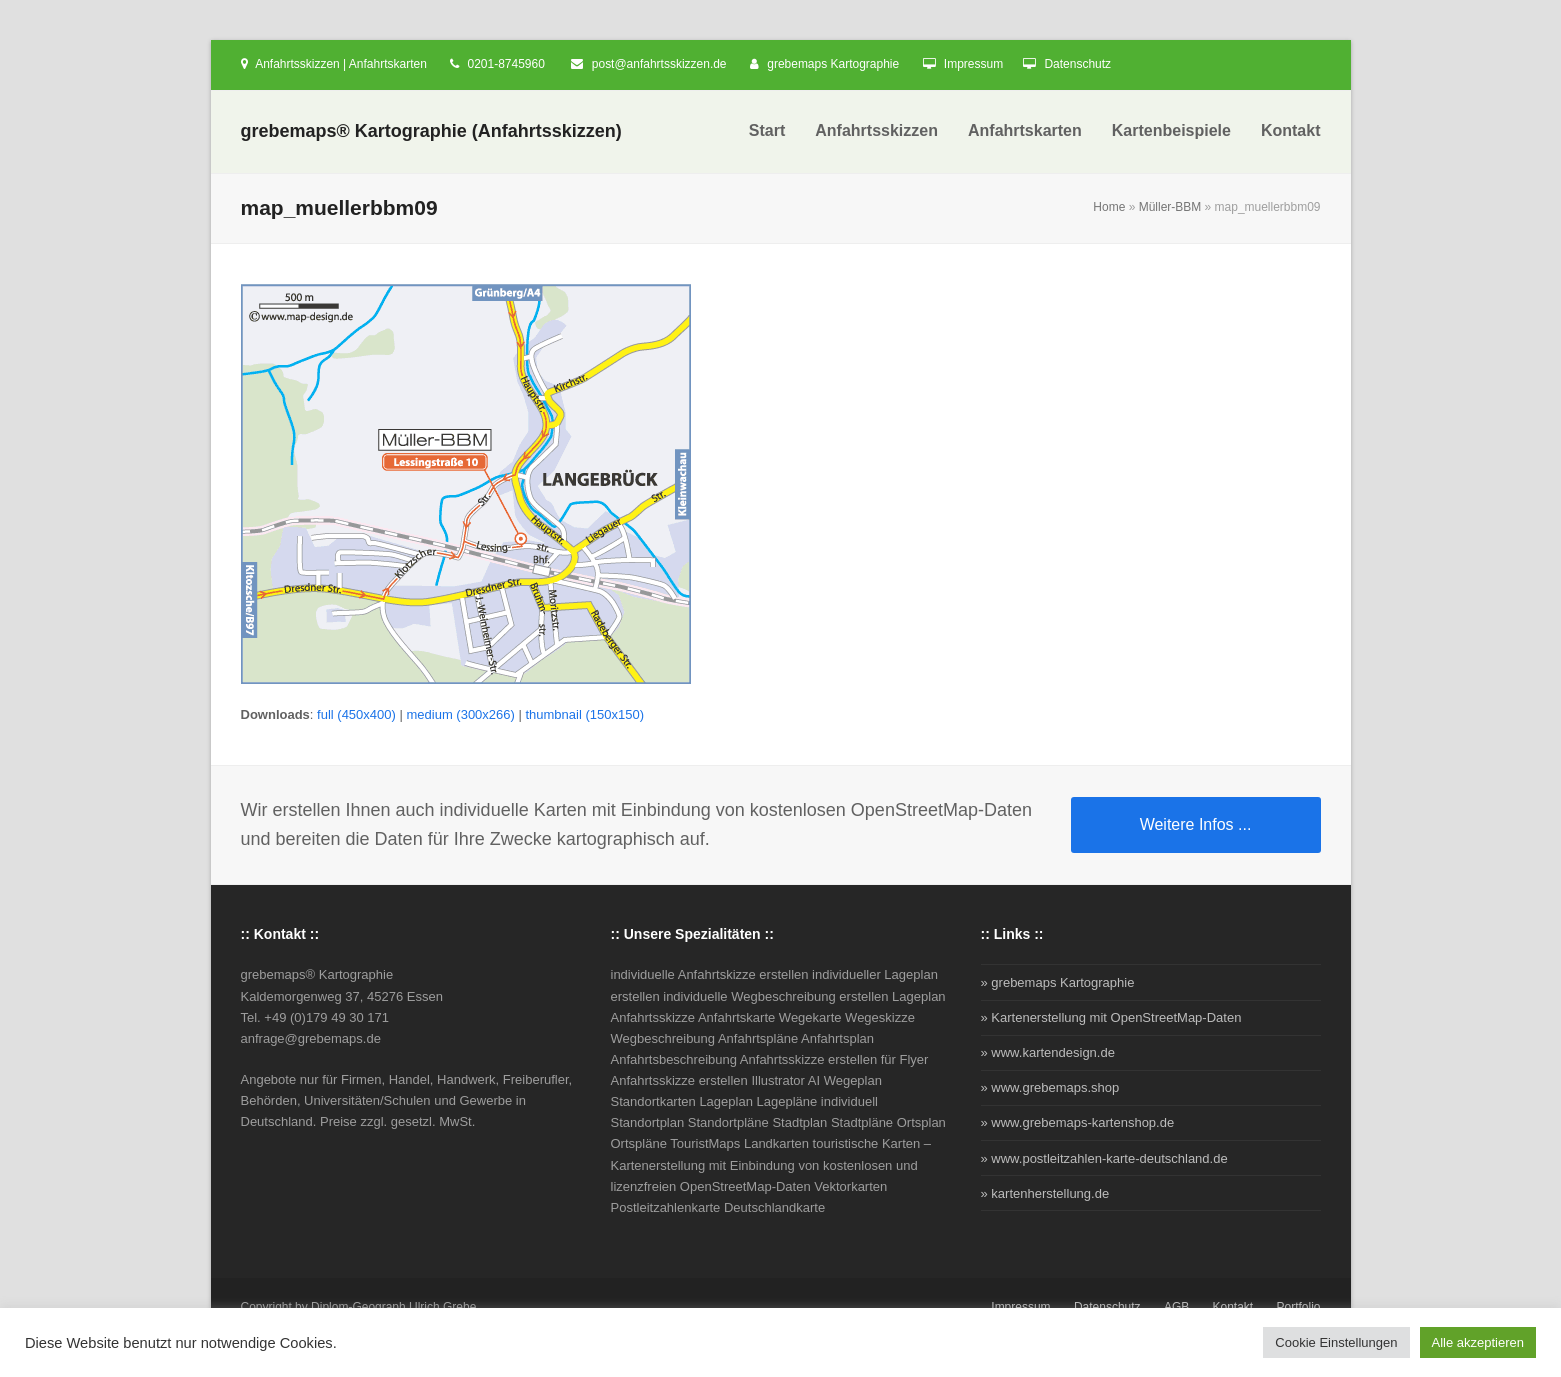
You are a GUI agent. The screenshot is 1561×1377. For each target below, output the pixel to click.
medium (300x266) (460, 714)
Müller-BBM (1170, 207)
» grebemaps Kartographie (1058, 982)
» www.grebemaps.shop (1050, 1087)
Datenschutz (1077, 64)
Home (1109, 207)
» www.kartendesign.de (1048, 1052)
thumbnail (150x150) (584, 714)
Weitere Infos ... (1196, 824)
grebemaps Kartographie (833, 64)
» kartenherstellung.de (1045, 1193)
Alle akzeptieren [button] (1478, 1342)
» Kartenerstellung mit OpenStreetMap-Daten (1111, 1017)
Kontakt (1233, 1307)
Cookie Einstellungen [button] (1336, 1342)
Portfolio (1299, 1307)
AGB (1176, 1307)
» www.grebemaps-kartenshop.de (1078, 1122)
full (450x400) (356, 714)
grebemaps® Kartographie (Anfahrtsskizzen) (431, 131)
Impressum (973, 64)
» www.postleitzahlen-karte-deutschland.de (1104, 1158)
